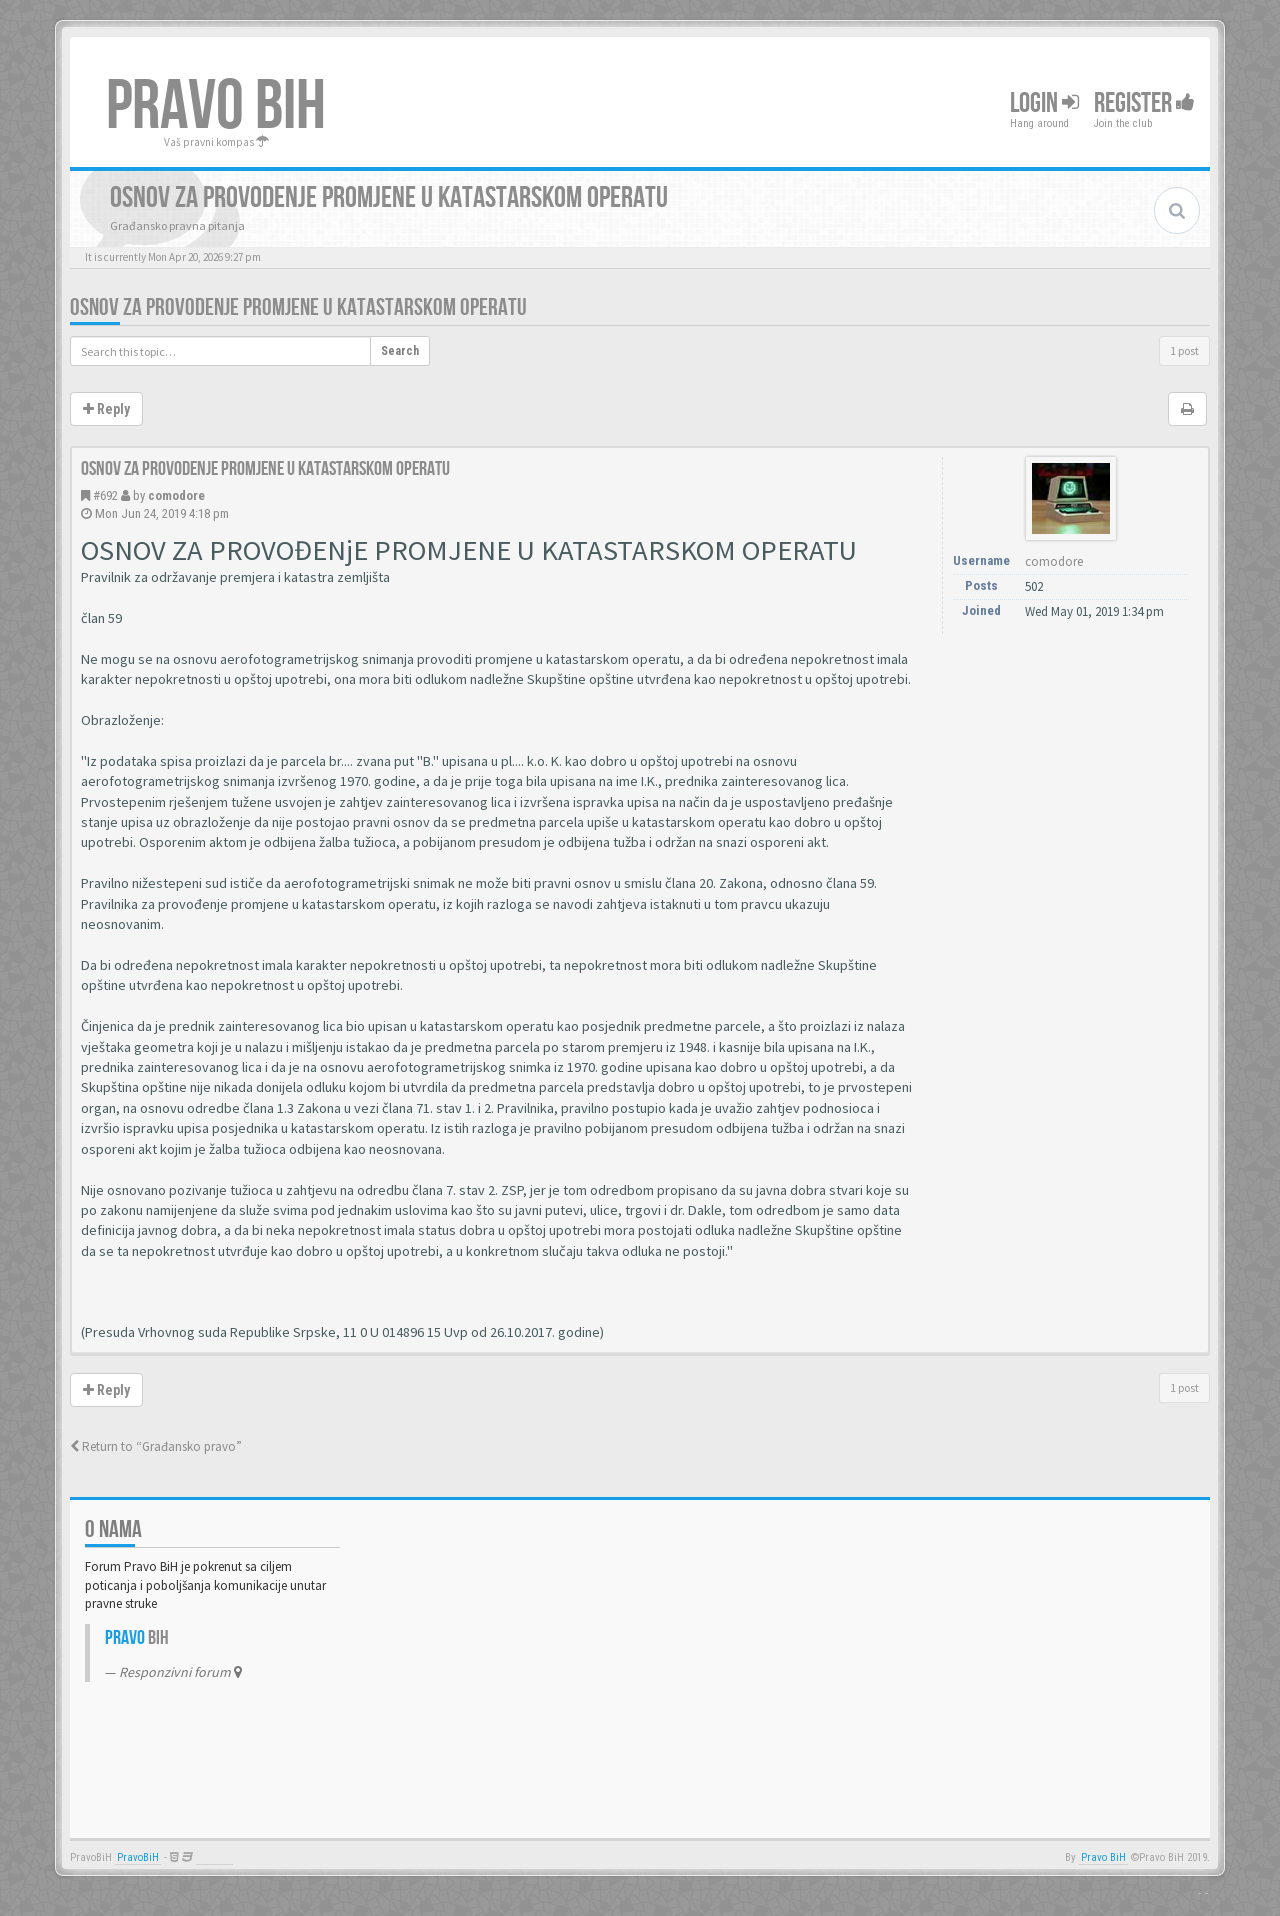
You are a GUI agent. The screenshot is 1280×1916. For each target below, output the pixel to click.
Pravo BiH (1103, 1857)
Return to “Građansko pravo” (156, 1446)
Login (1044, 103)
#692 (105, 495)
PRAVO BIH (216, 107)
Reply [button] (106, 409)
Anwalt (214, 1857)
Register (1144, 103)
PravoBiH (138, 1857)
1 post (1184, 350)
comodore (176, 495)
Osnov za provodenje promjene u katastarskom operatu (298, 307)
